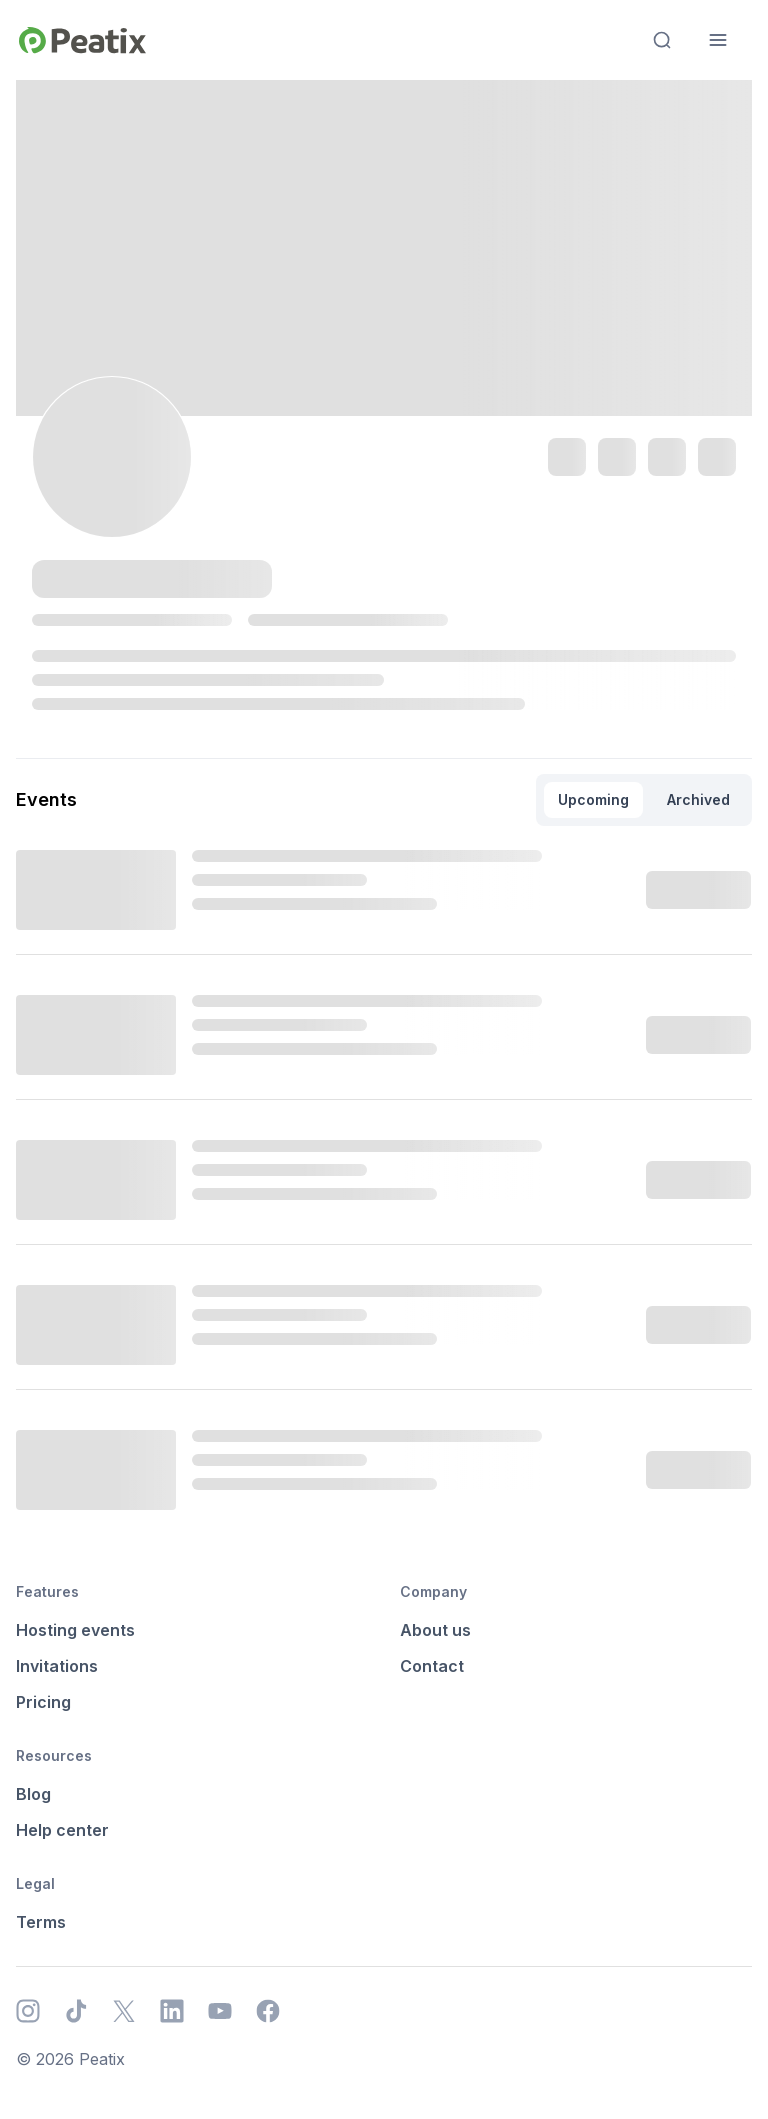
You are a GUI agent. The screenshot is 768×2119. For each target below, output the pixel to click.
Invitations (57, 1666)
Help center (62, 1830)
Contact (432, 1666)
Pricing (43, 1702)
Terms (41, 1922)
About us (435, 1630)
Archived (698, 799)
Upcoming (593, 799)
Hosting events (75, 1630)
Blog (33, 1794)
